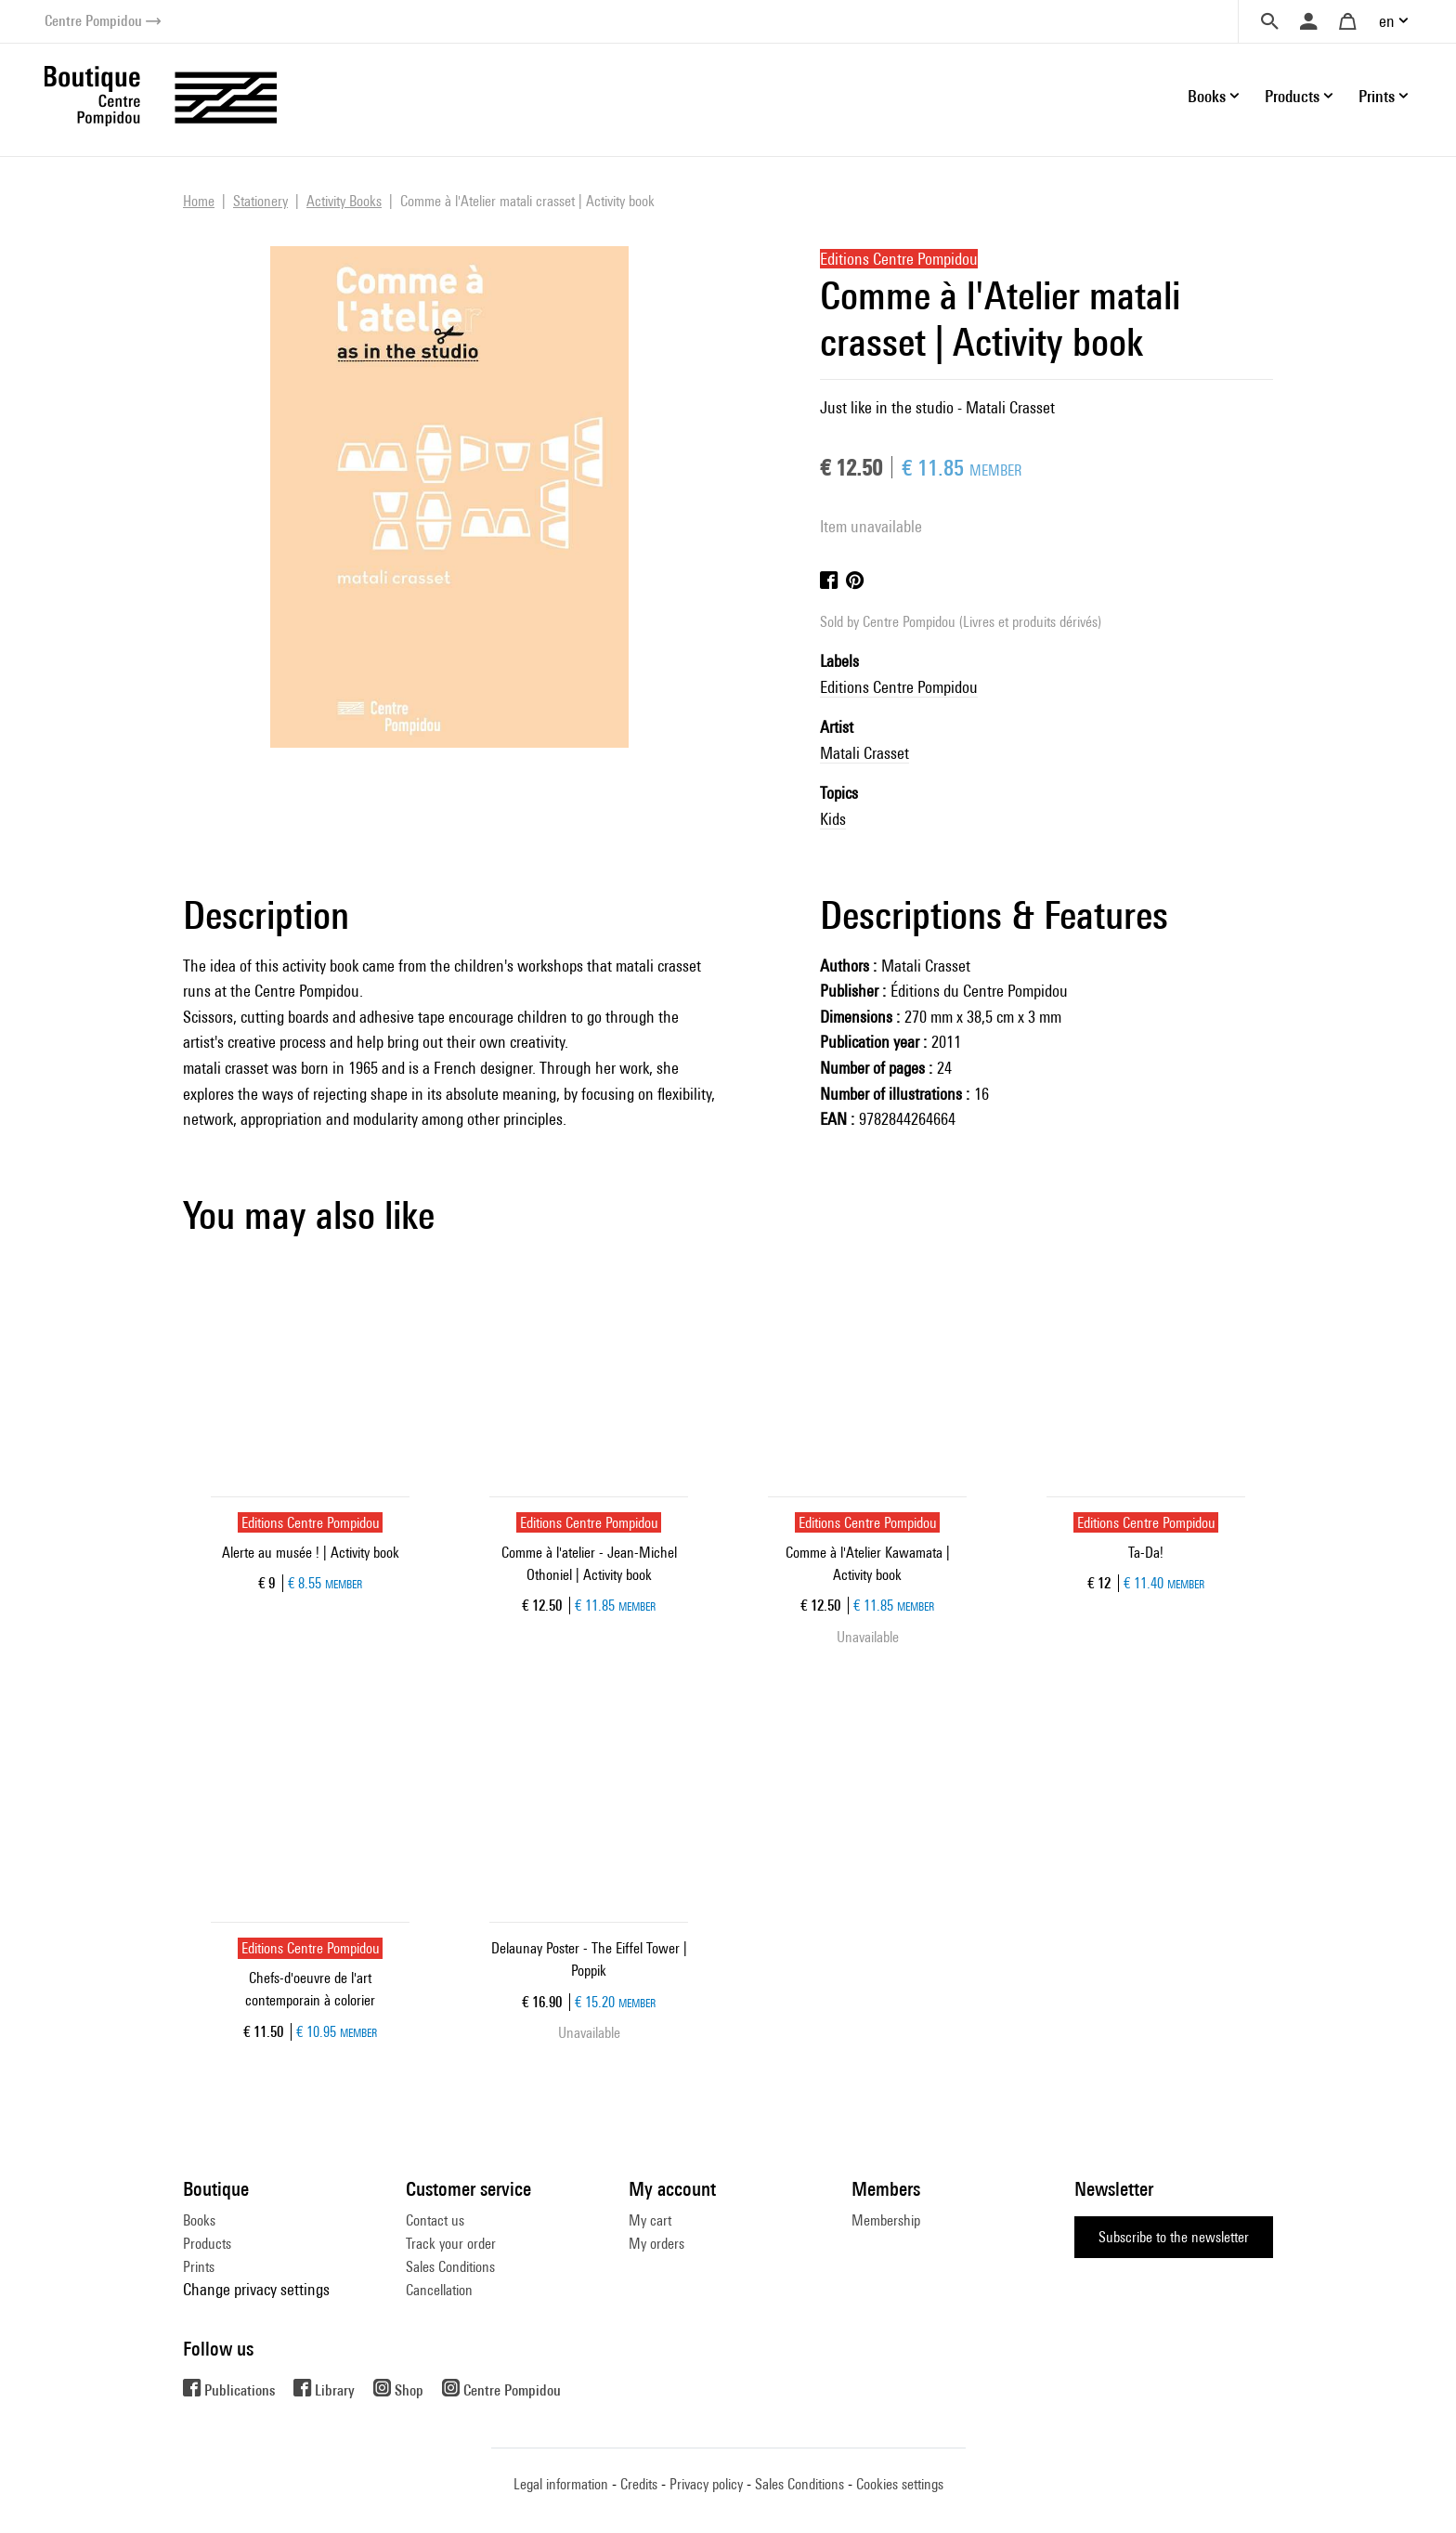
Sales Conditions (450, 2267)
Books (199, 2220)
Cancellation (439, 2290)
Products (207, 2243)
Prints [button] (1376, 96)
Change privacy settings (256, 2289)
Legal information (561, 2484)
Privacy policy (706, 2484)
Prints (198, 2267)
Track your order (451, 2243)
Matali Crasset (864, 753)
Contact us (435, 2220)
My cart (650, 2220)
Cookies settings (899, 2484)
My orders (656, 2243)
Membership (886, 2220)
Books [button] (1207, 96)
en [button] (1387, 21)
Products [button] (1292, 96)
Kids (833, 819)
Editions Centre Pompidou (899, 687)
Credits (638, 2484)
